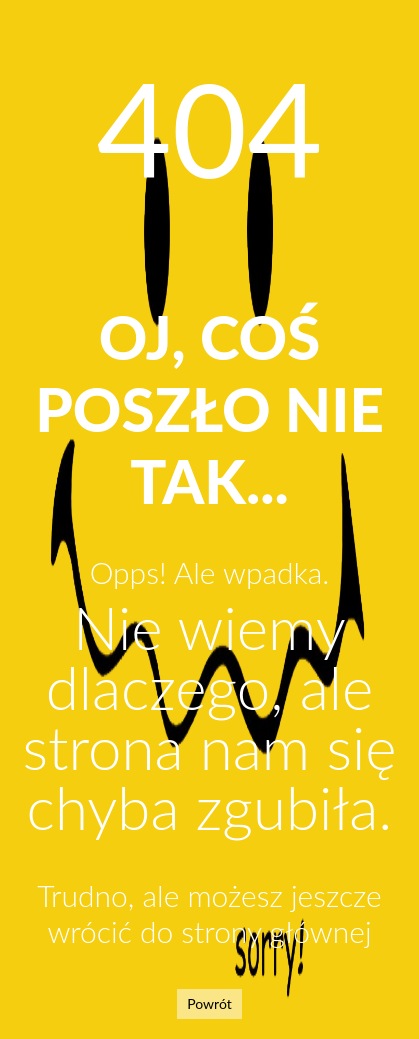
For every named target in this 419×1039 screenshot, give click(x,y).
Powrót (209, 1003)
